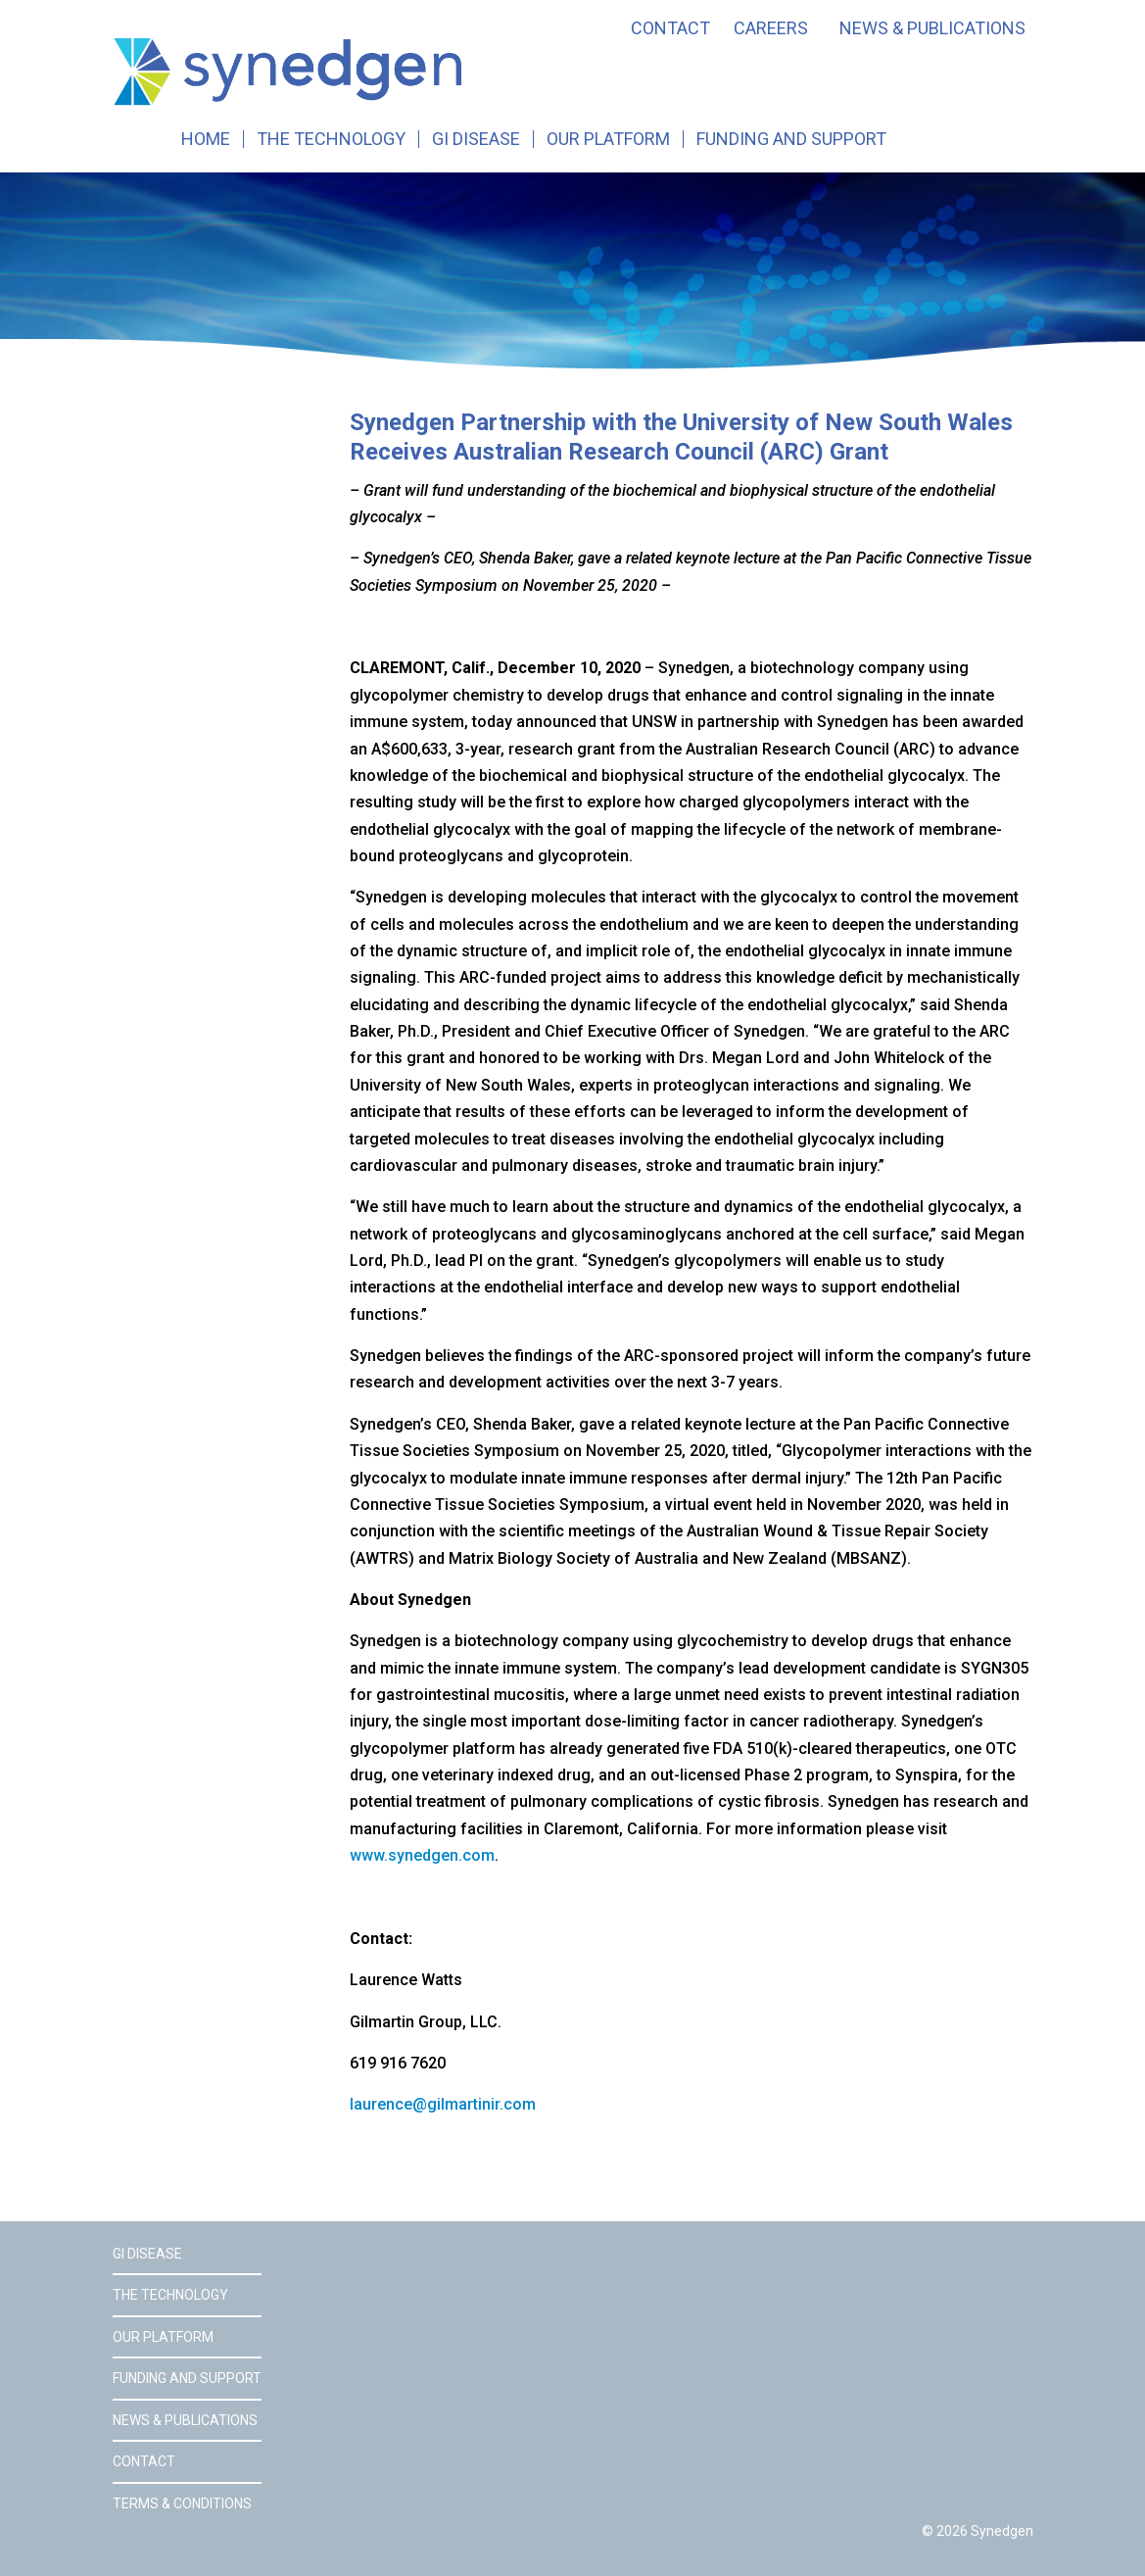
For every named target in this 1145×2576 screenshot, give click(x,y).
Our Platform (608, 139)
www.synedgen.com (422, 1855)
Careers (771, 28)
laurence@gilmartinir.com (443, 2104)
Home (205, 139)
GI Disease (476, 139)
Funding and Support (791, 139)
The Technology (331, 139)
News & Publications (932, 28)
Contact (670, 28)
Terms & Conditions (182, 2503)
